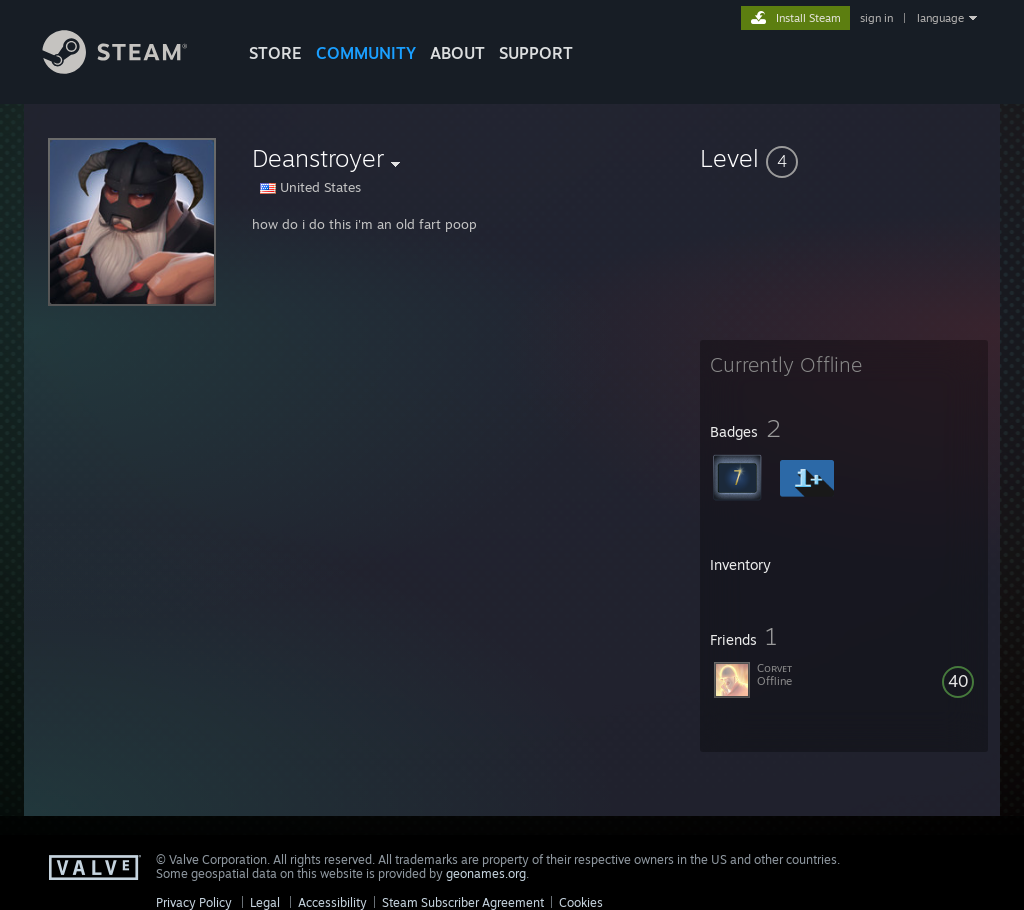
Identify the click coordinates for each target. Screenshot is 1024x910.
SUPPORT (536, 53)
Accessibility (332, 902)
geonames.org (486, 873)
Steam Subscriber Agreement (463, 902)
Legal (265, 902)
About (457, 53)
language (940, 18)
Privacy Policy (194, 902)
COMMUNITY (366, 53)
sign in (876, 18)
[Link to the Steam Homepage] (130, 68)
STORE (275, 53)
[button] (844, 158)
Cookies (581, 902)
